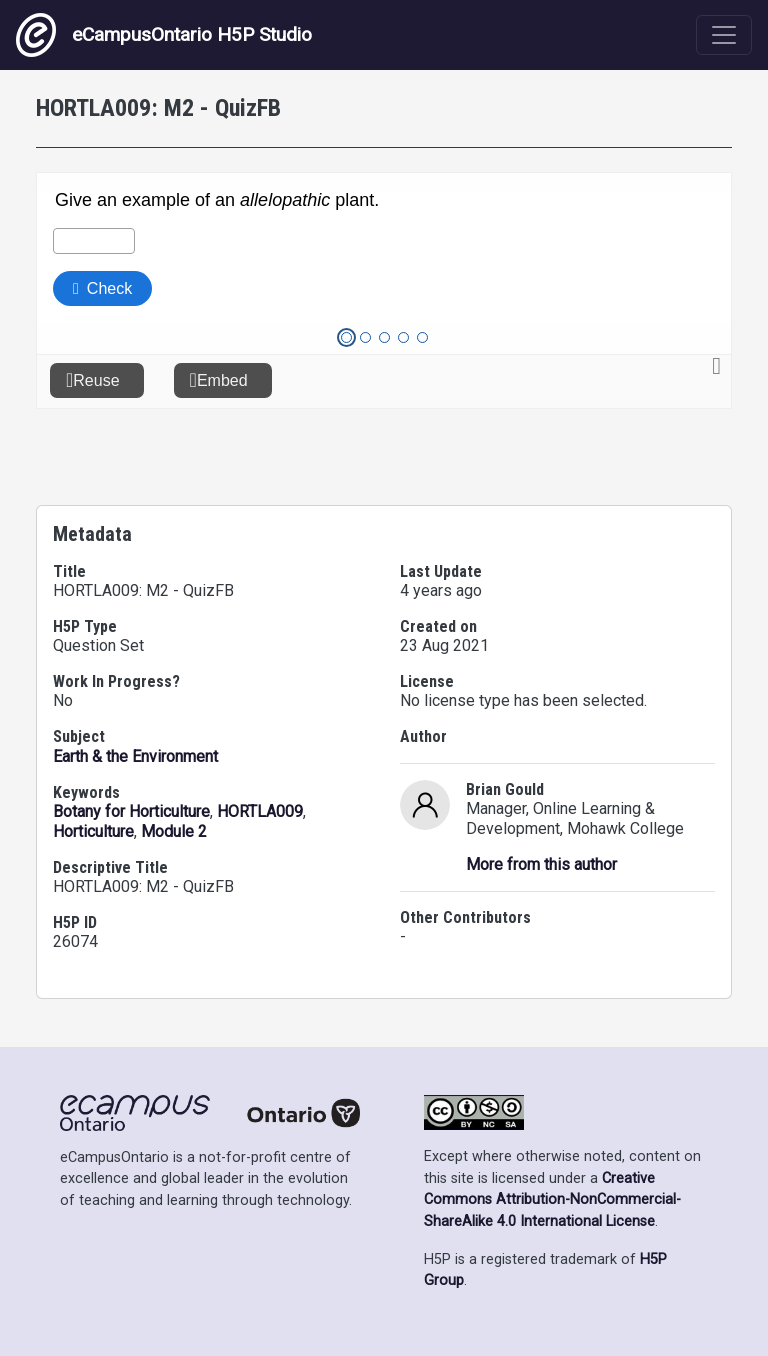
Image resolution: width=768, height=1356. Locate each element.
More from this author (541, 864)
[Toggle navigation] (724, 35)
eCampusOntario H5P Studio (164, 35)
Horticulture (93, 831)
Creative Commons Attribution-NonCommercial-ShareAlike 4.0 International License (552, 1200)
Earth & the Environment (135, 756)
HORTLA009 (260, 811)
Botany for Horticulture (131, 811)
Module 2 (174, 831)
